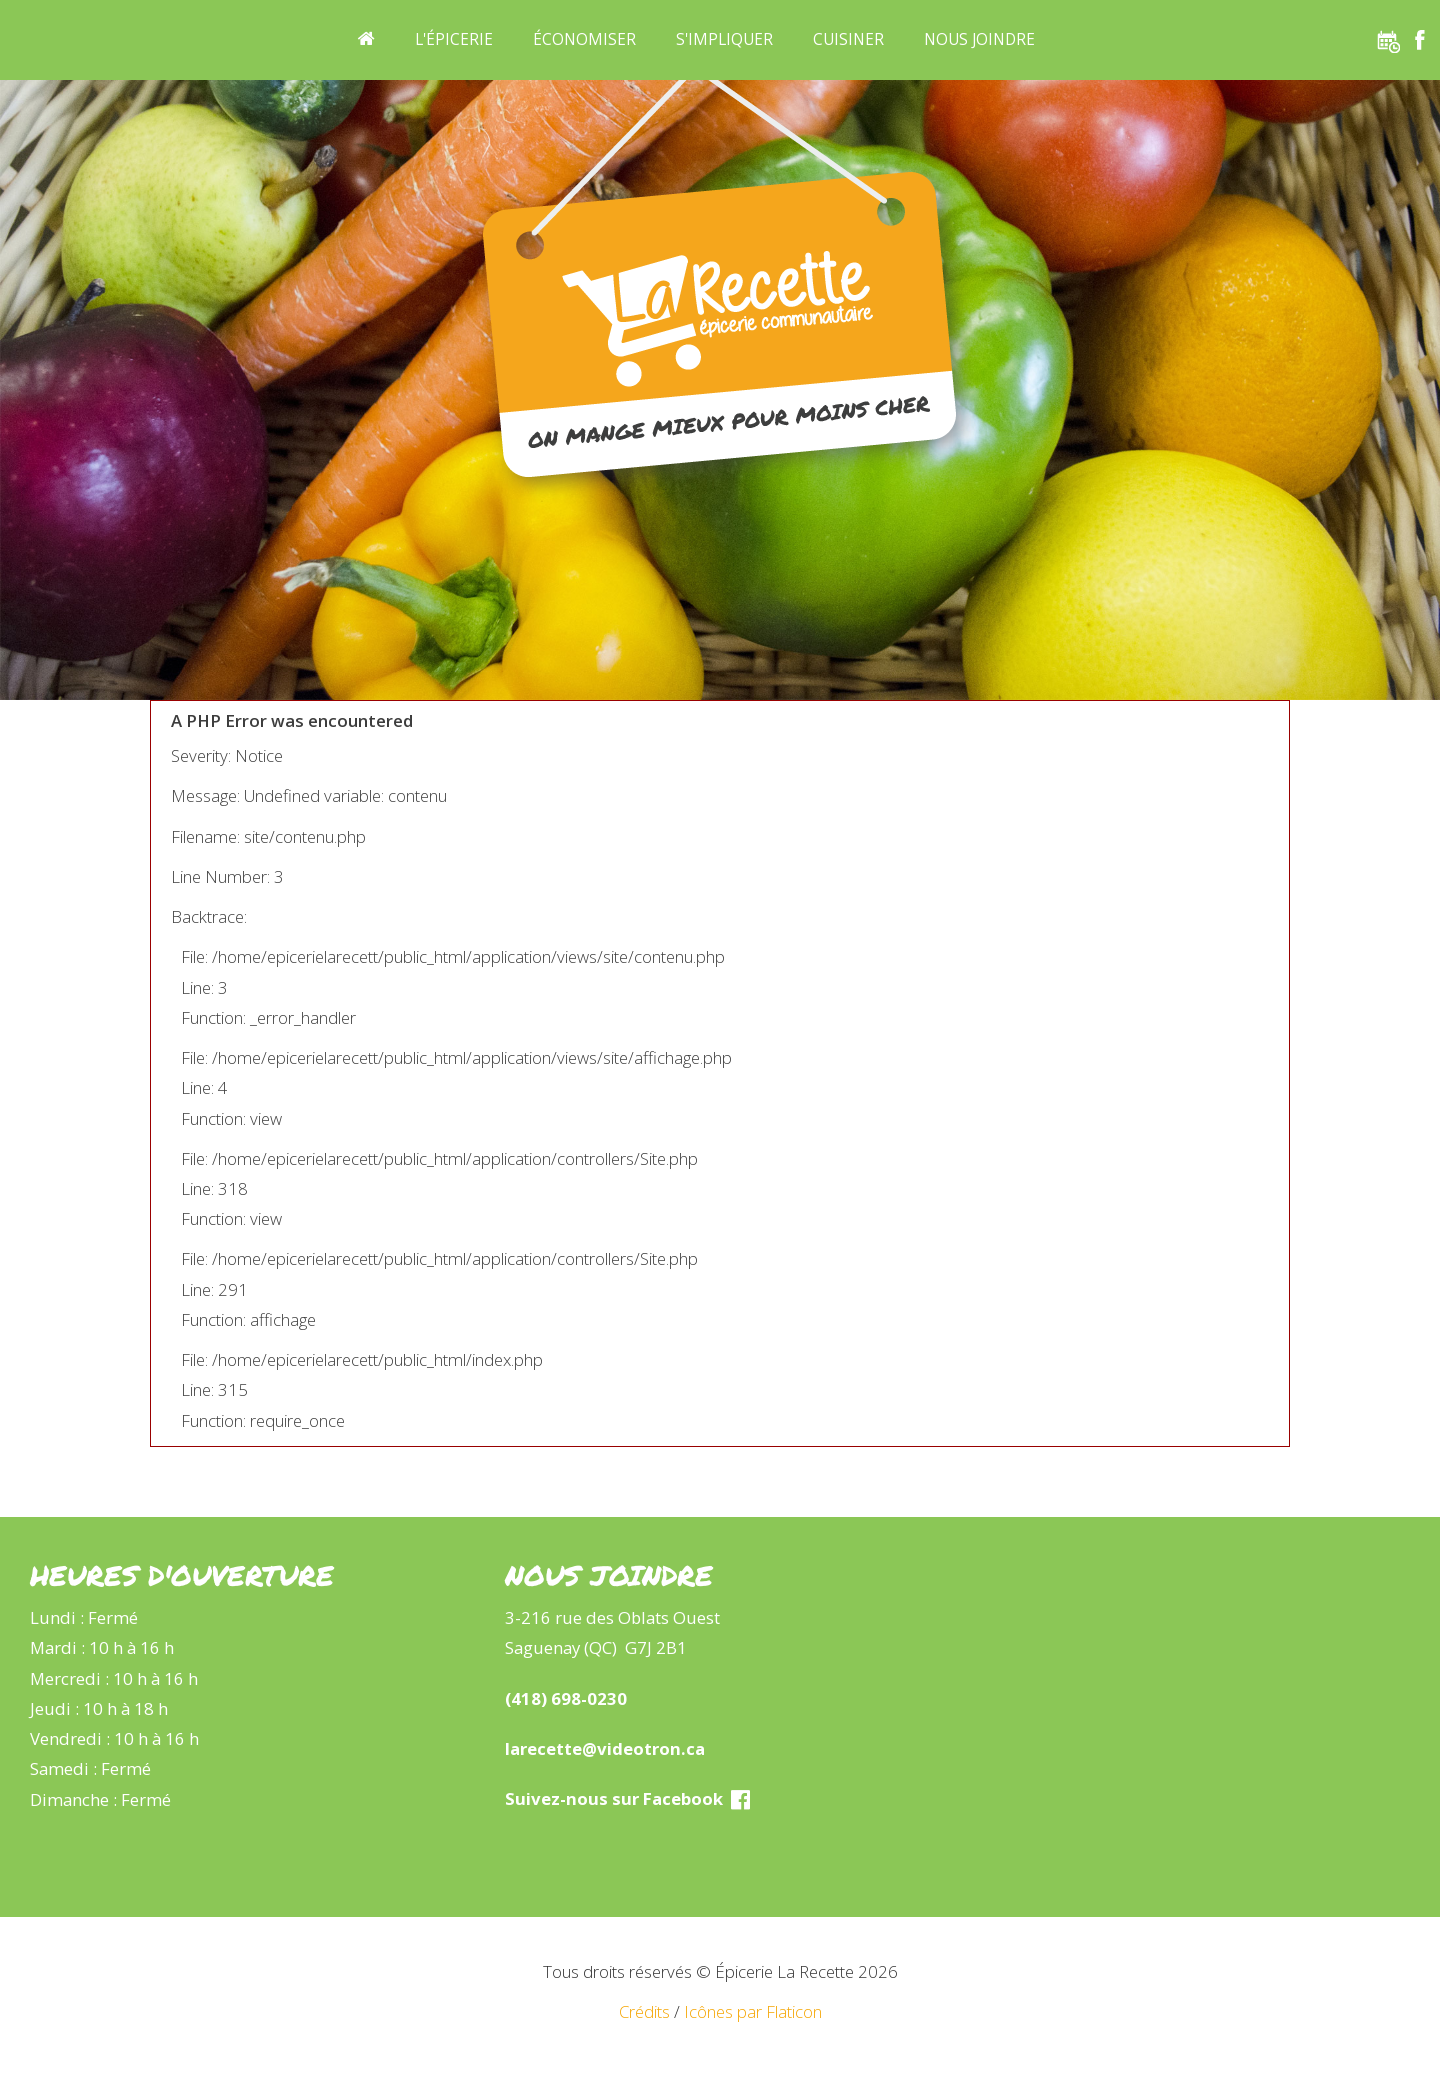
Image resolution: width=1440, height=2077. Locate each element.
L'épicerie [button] (454, 39)
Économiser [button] (584, 39)
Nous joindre (979, 39)
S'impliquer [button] (724, 39)
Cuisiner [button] (848, 39)
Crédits (644, 2011)
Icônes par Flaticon (753, 2011)
